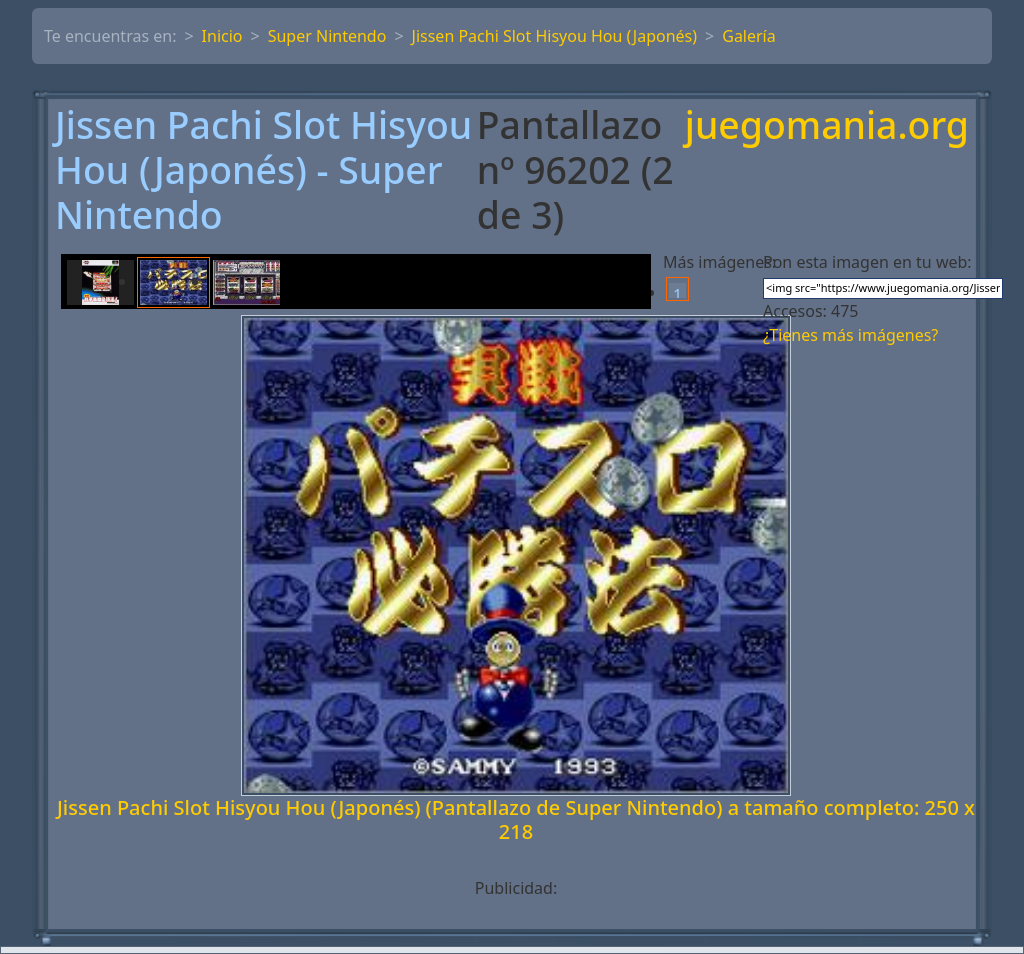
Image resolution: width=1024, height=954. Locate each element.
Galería (749, 36)
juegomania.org (827, 126)
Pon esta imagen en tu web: (867, 262)
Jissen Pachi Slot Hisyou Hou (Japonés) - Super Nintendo (263, 170)
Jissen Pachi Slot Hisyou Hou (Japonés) (555, 36)
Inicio (222, 36)
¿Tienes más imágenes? (850, 335)
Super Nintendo (327, 36)
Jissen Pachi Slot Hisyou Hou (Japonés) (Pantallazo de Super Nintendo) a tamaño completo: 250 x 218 (516, 819)
